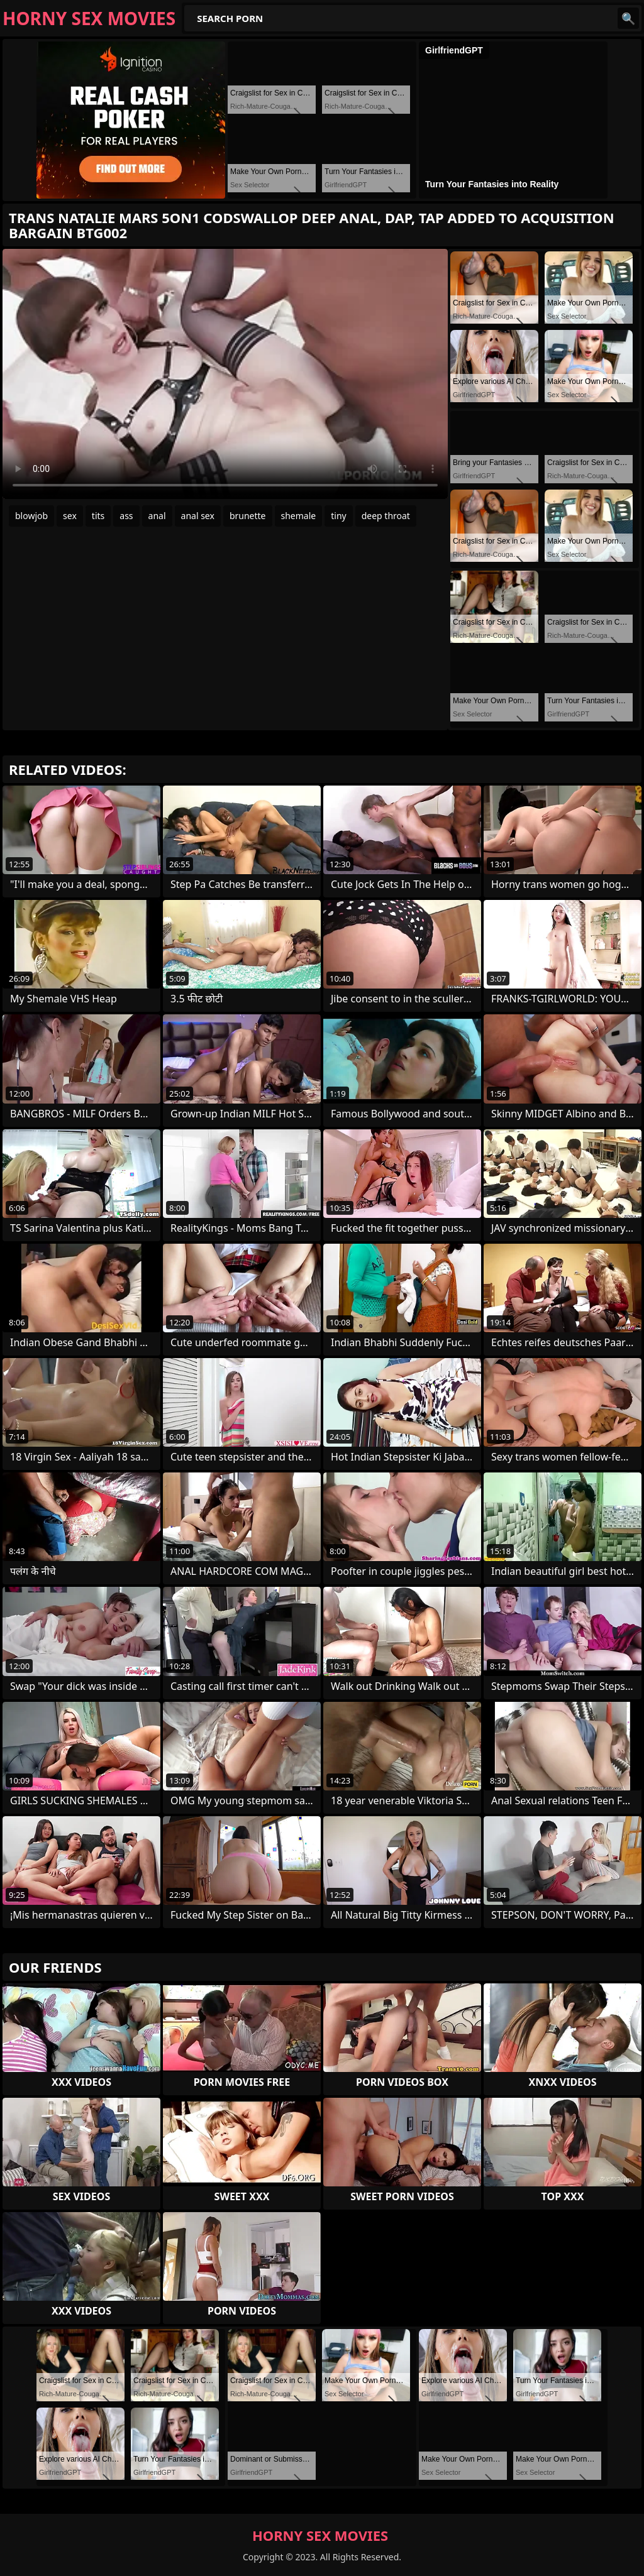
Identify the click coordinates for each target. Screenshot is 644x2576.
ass (126, 516)
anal (157, 516)
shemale (298, 516)
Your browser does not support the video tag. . (225, 374)
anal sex (197, 516)
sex (70, 516)
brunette (248, 516)
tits (98, 516)
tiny (338, 516)
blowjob (31, 516)
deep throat (386, 516)
